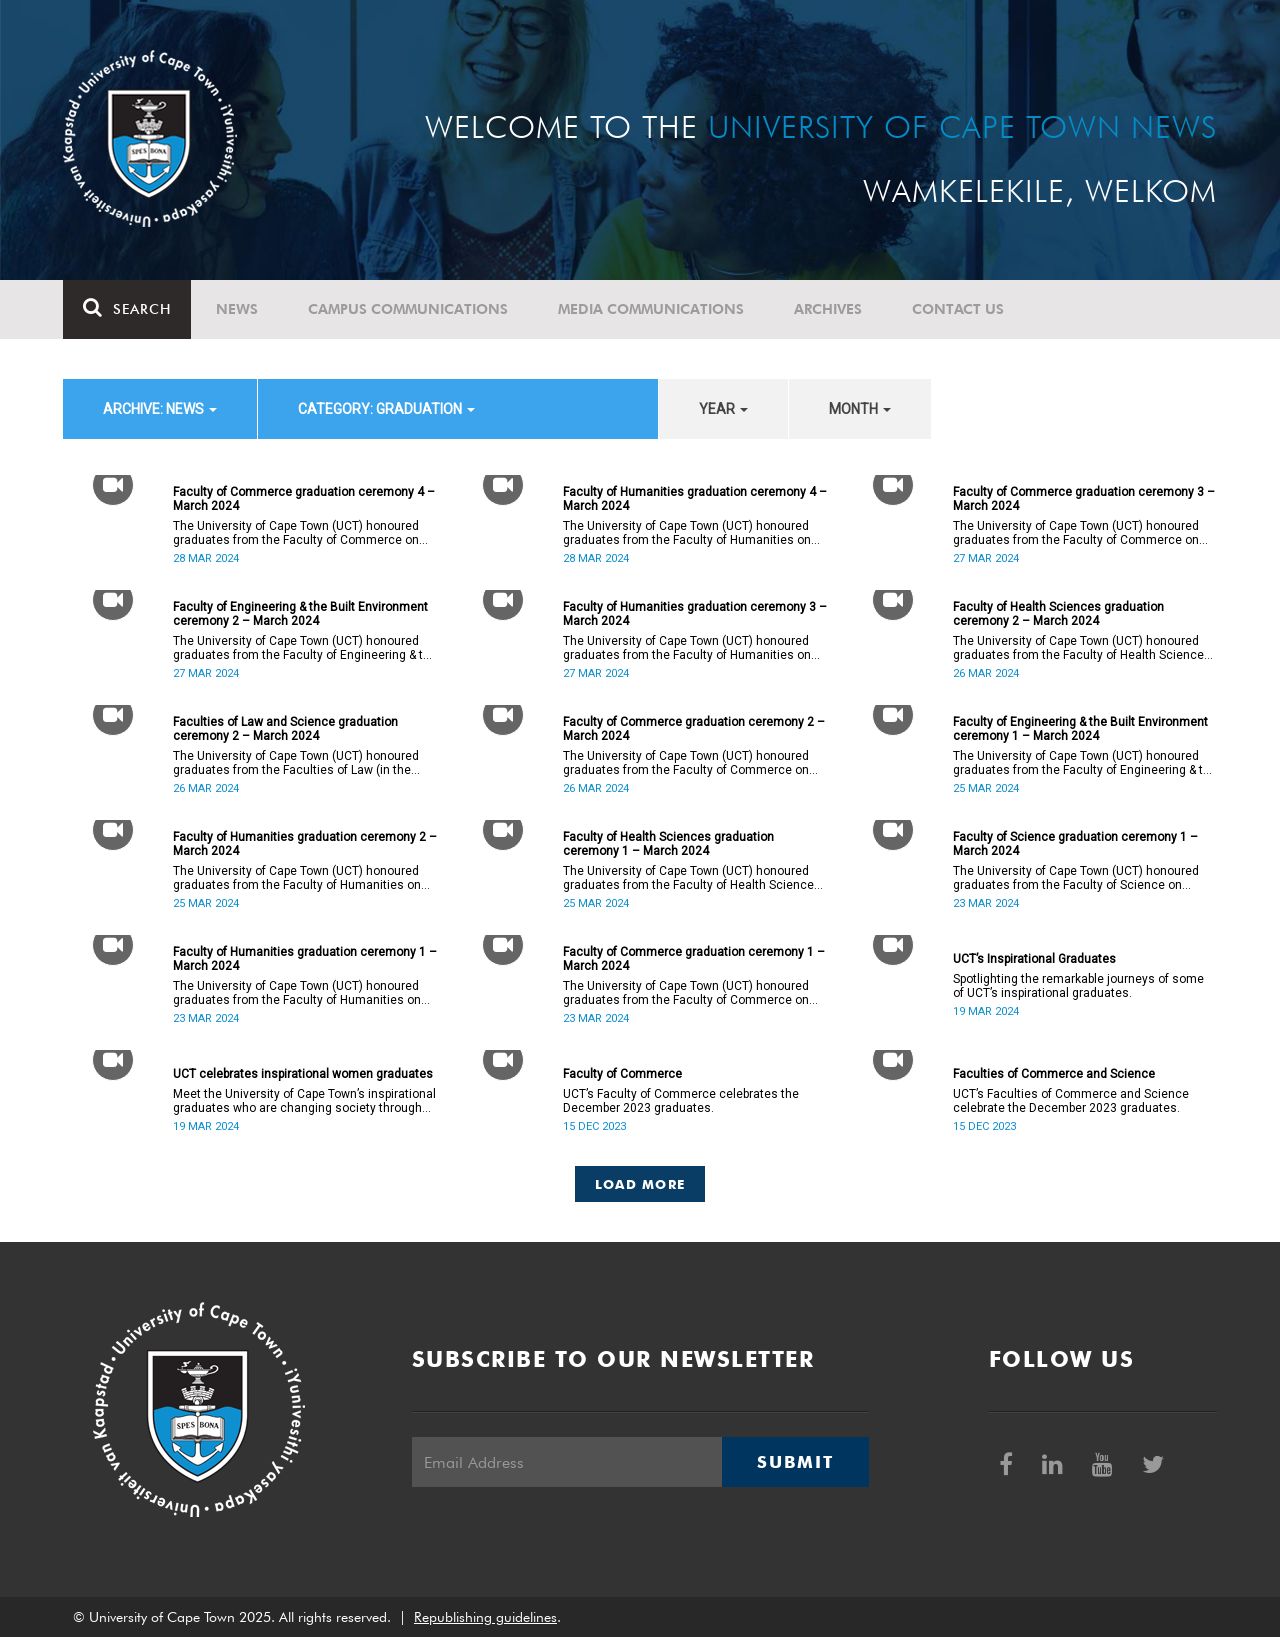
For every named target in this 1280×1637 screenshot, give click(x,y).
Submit (795, 1462)
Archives (828, 309)
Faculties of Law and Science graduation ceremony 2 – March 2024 (285, 729)
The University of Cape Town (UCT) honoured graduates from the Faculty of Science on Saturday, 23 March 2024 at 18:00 (1076, 878)
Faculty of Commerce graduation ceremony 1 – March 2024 (694, 959)
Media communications (651, 309)
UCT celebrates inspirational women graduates (303, 1074)
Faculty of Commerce (622, 1074)
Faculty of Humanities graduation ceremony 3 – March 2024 (695, 614)
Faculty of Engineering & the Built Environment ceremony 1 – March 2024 (1080, 729)
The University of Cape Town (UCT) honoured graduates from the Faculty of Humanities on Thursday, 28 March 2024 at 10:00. (687, 533)
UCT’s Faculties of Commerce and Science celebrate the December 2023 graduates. (1071, 1101)
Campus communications (408, 309)
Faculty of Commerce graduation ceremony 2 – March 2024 (694, 729)
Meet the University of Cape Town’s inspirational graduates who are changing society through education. (304, 1101)
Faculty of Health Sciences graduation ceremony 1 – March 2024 (668, 844)
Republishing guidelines (485, 1617)
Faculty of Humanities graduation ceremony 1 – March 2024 (305, 959)
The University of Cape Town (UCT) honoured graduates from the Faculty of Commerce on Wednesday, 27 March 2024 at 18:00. (1076, 533)
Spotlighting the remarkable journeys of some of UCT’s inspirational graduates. (1078, 986)
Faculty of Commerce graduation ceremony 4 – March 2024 (304, 499)
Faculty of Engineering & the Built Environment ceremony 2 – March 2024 (300, 614)
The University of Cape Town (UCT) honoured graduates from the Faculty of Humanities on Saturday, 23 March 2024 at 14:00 (297, 993)
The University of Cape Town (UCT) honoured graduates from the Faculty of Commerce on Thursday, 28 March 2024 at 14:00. (296, 533)
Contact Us (958, 309)
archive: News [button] (160, 409)
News (237, 309)
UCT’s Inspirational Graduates (1034, 959)
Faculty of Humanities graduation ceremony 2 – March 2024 (305, 844)
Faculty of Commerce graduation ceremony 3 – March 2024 (1084, 499)
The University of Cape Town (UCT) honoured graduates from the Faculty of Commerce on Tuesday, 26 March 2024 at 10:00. (686, 763)
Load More (640, 1184)
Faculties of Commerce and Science (1054, 1074)
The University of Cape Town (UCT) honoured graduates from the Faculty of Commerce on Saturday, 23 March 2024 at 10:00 (686, 993)
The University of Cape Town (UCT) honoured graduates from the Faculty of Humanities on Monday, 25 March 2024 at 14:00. (297, 878)
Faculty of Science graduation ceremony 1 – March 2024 (1075, 844)
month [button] (860, 409)
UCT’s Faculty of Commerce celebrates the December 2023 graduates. (681, 1101)
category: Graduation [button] (386, 409)
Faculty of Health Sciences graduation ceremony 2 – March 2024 (1058, 614)
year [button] (723, 409)
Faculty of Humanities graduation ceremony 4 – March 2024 (695, 499)
